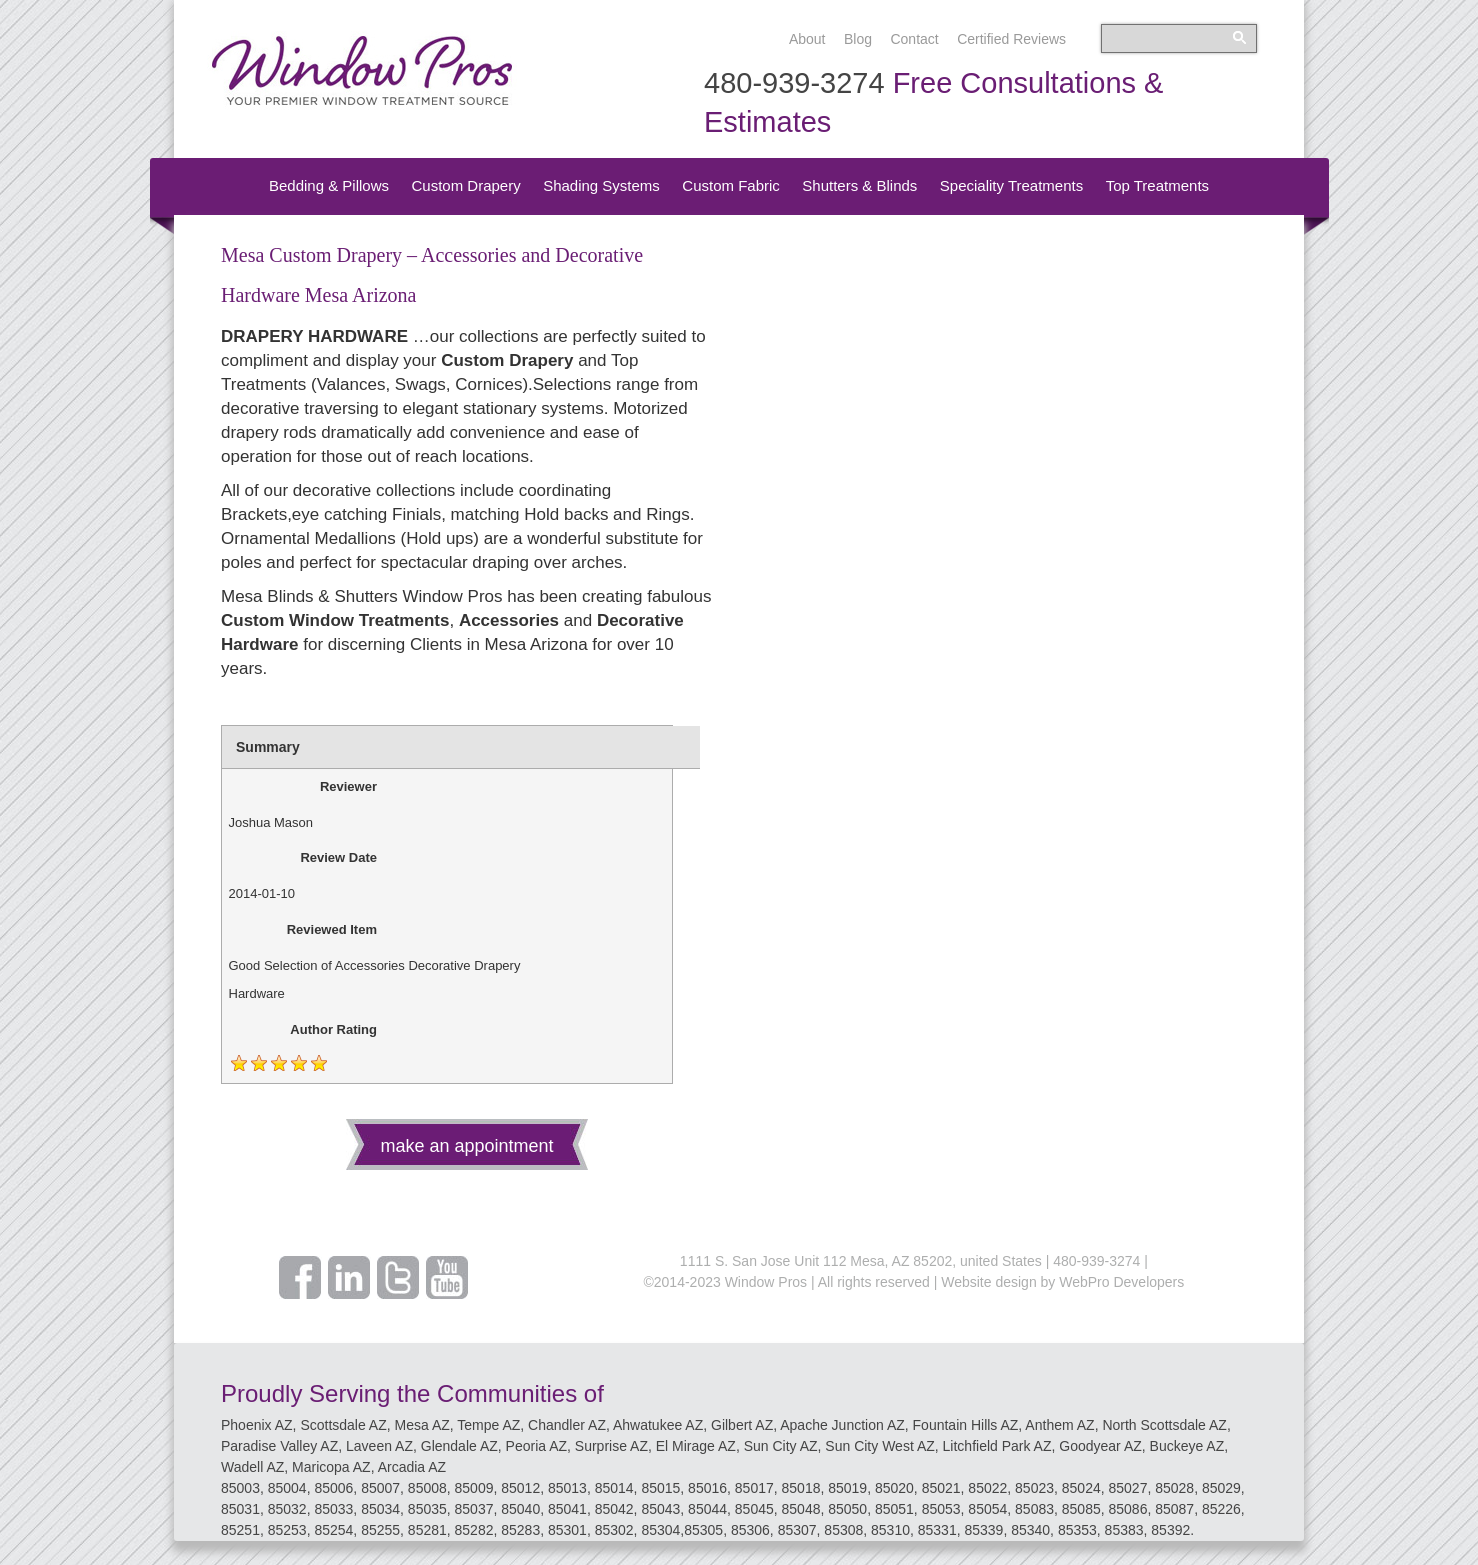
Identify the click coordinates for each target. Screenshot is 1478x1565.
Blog (858, 39)
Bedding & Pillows (329, 185)
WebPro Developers (1121, 1282)
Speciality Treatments (1011, 185)
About (807, 39)
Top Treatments (1157, 185)
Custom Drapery (465, 185)
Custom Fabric (731, 185)
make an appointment (466, 1146)
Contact (914, 39)
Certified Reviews (1011, 39)
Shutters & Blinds (859, 185)
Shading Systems (601, 185)
